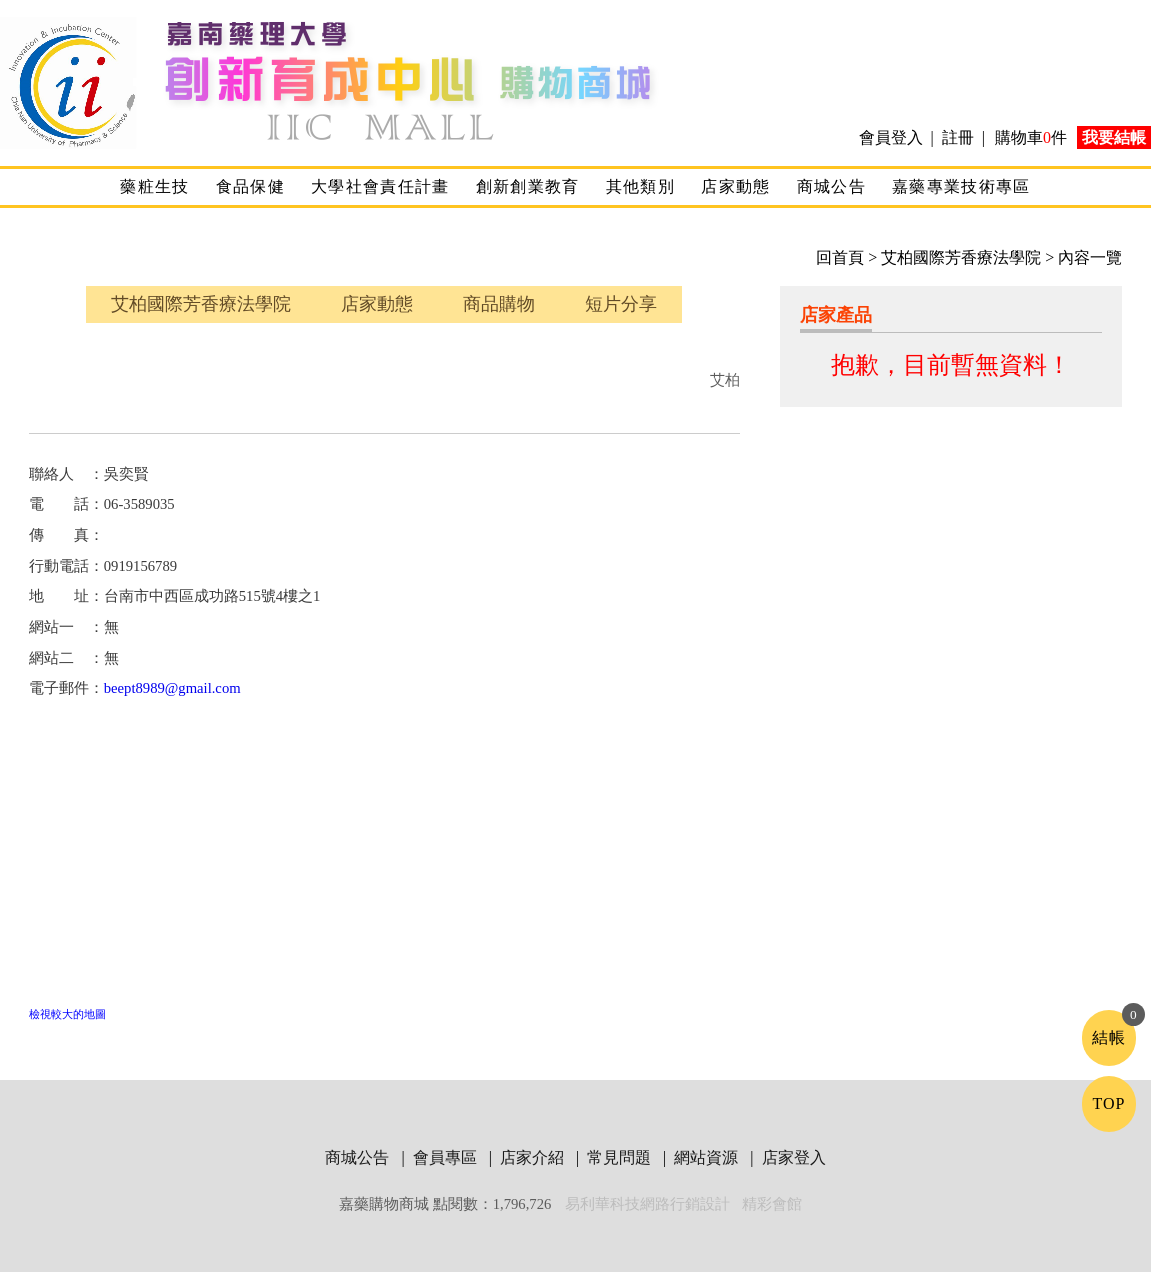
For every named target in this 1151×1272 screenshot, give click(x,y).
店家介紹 (534, 1157)
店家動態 (735, 186)
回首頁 (840, 257)
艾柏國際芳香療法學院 (201, 304)
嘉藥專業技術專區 (961, 186)
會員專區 (447, 1157)
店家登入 (794, 1157)
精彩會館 (772, 1204)
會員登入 (893, 137)
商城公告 (831, 186)
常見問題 (621, 1157)
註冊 (958, 137)
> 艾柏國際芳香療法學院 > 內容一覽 (993, 257)
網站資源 (708, 1157)
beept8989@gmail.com (172, 688)
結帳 (1109, 1037)
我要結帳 (1114, 137)
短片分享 (621, 304)
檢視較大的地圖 (67, 1014)
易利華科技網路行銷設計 (649, 1204)
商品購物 (499, 304)
